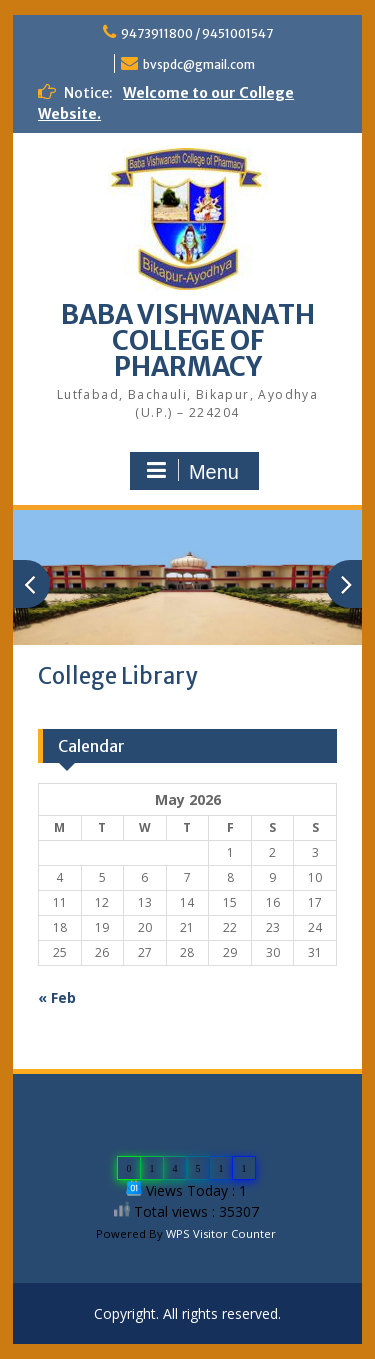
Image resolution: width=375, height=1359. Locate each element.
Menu (192, 471)
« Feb (57, 997)
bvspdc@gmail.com (199, 64)
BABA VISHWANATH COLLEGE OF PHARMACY (188, 340)
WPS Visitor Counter (221, 1233)
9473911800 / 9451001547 (197, 33)
